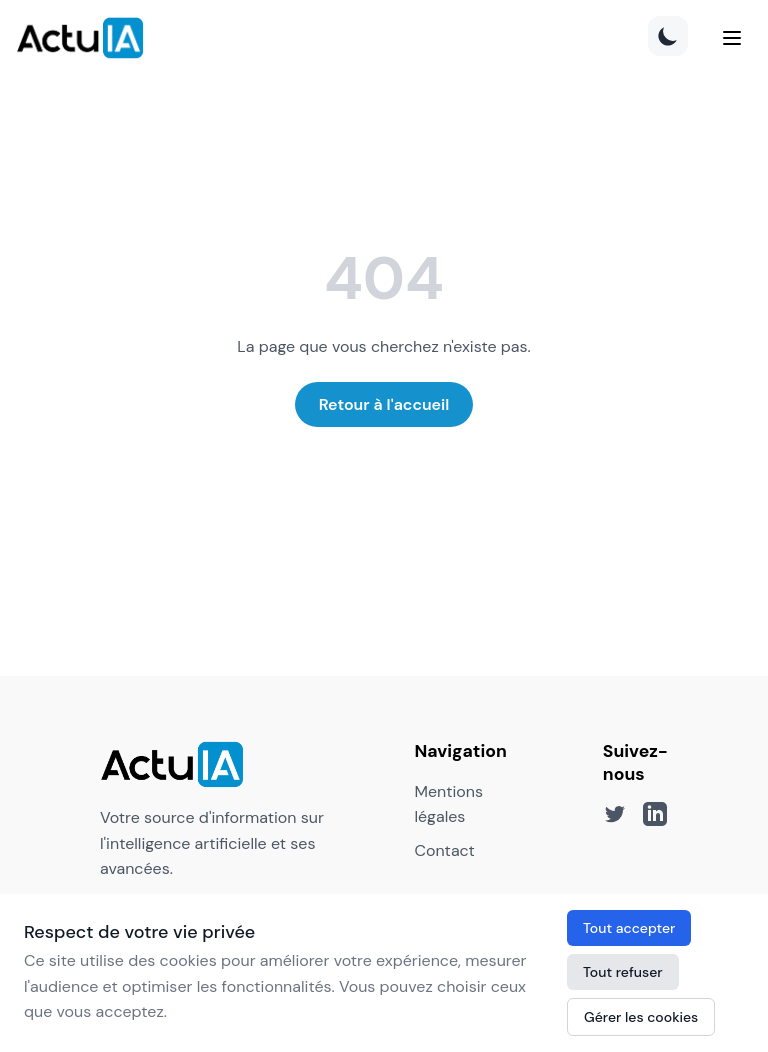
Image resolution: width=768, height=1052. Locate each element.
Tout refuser (623, 972)
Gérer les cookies (641, 1017)
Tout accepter (629, 928)
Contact (444, 850)
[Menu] (732, 38)
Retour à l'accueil (384, 404)
